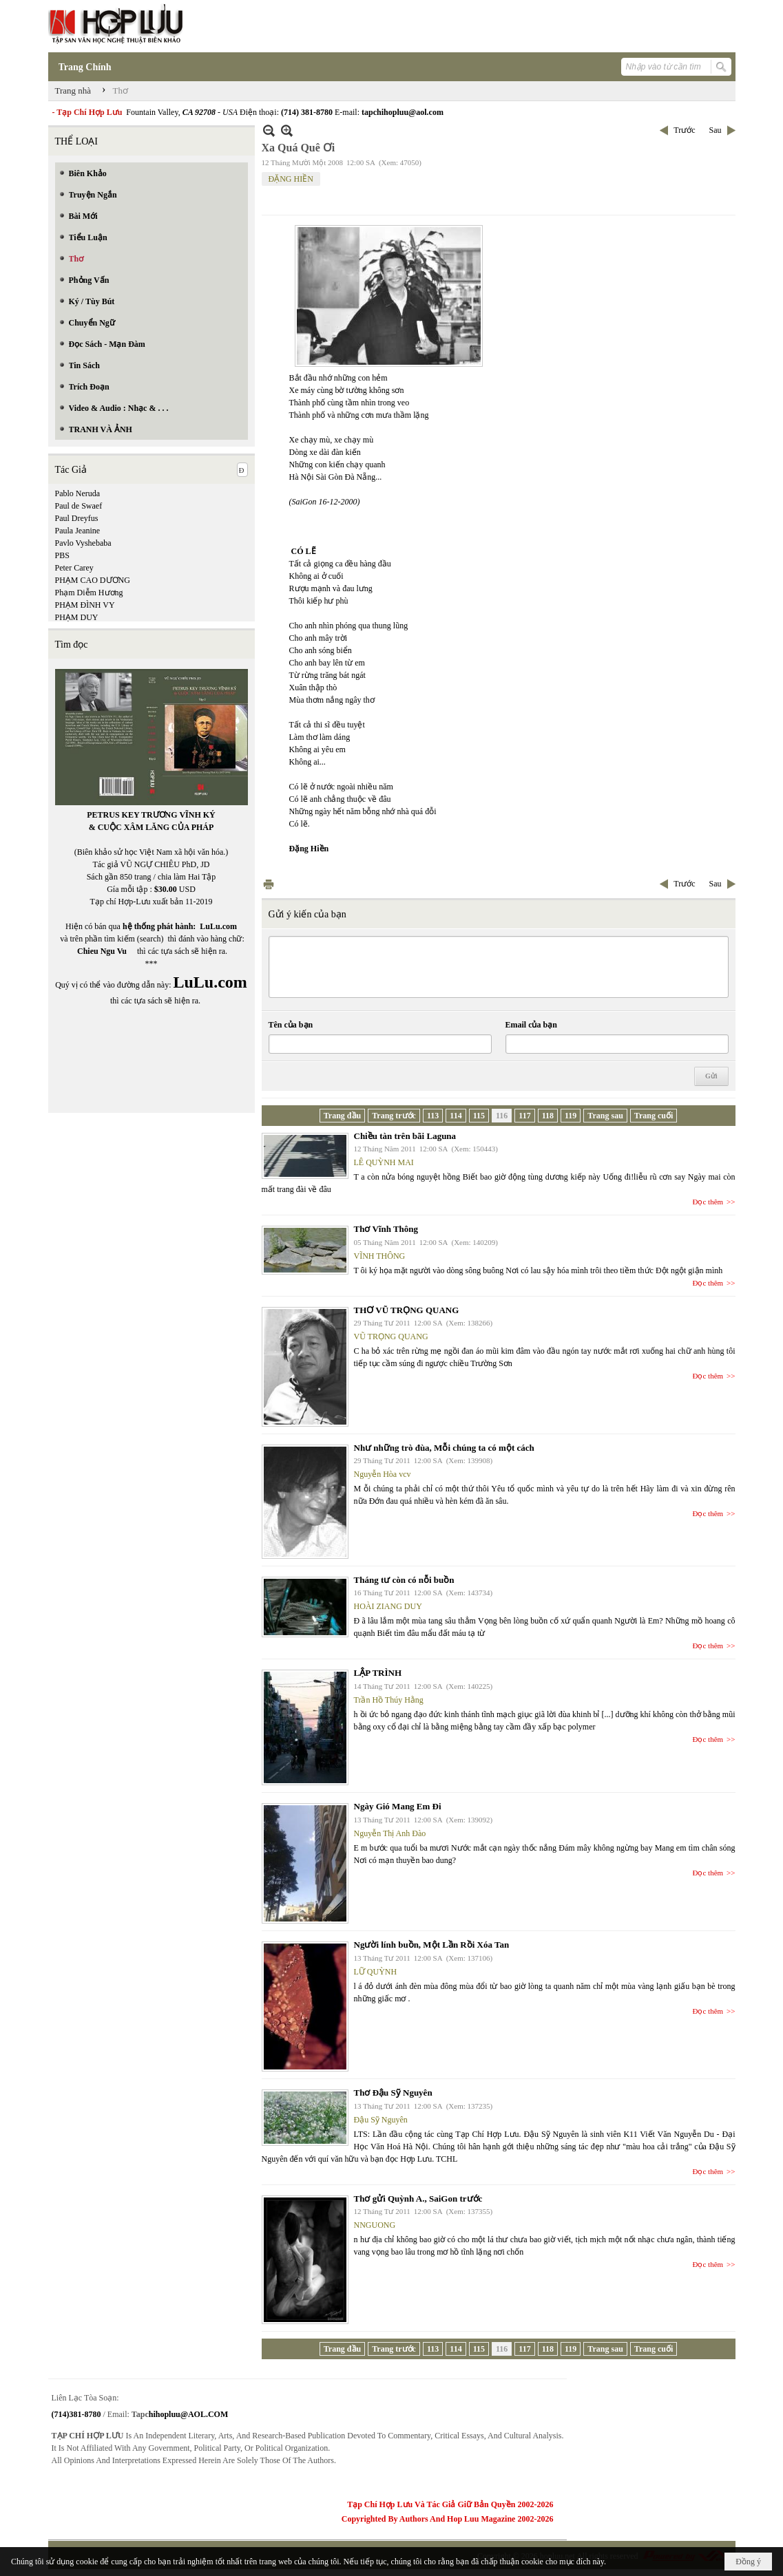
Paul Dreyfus (76, 518)
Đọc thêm (708, 1201)
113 (433, 1115)
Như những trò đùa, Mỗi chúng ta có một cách (444, 1448)
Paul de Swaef (79, 506)
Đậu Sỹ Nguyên (381, 2120)
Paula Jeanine (78, 530)
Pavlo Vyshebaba (83, 543)
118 (548, 1115)
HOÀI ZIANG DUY (388, 1606)
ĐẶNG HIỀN (291, 179)
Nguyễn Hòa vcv (382, 1474)
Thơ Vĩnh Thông (386, 1229)
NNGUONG (375, 2225)
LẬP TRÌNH (378, 1673)
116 (502, 1115)
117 (524, 1115)
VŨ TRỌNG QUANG (391, 1336)
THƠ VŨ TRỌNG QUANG (406, 1310)
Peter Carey (74, 568)
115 (479, 1115)
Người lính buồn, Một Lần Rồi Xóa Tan (432, 1944)
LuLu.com (218, 926)
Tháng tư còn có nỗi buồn (404, 1580)
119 (570, 1115)
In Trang (268, 884)
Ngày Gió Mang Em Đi (397, 1806)
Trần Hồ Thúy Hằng (389, 1700)
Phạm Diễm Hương (89, 592)
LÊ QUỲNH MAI (384, 1162)
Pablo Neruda (78, 493)
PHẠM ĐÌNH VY (85, 605)
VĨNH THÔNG (380, 1256)
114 (455, 1115)
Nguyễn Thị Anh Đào (390, 1833)
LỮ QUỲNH (375, 1972)
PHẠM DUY (76, 617)
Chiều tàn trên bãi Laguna (405, 1136)
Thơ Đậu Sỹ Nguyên (393, 2092)
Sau (715, 130)
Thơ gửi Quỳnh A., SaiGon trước (418, 2198)
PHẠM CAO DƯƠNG (92, 580)
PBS (62, 555)
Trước (684, 130)
